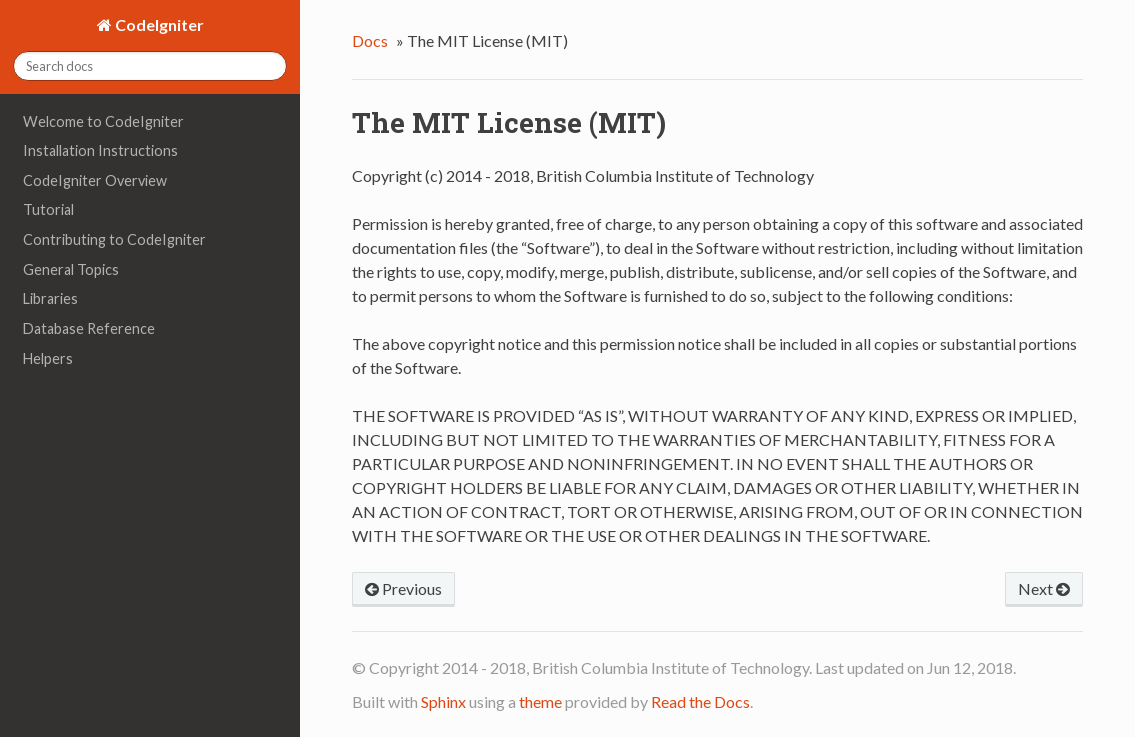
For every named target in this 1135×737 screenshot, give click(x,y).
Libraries (50, 298)
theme (540, 701)
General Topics (71, 269)
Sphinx (443, 701)
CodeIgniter (158, 24)
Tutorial (48, 209)
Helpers (48, 358)
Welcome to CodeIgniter (103, 121)
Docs (370, 40)
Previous (403, 588)
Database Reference (89, 328)
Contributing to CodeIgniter (114, 239)
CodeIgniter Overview (95, 180)
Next (1044, 588)
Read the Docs (700, 701)
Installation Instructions (100, 150)
